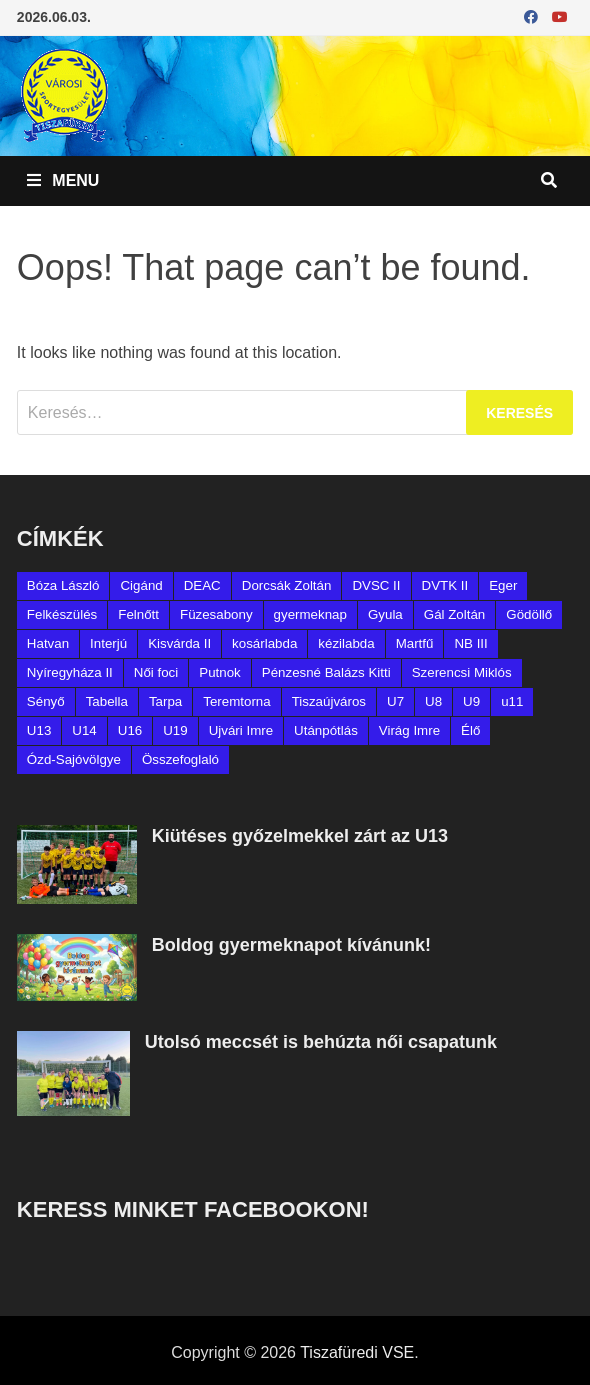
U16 (130, 730)
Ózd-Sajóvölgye (74, 759)
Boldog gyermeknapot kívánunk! (291, 945)
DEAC (202, 585)
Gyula (385, 614)
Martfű (415, 643)
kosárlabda (264, 643)
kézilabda (346, 643)
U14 (84, 730)
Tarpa (165, 701)
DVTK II (445, 585)
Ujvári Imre (241, 730)
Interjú (108, 643)
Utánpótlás (326, 730)
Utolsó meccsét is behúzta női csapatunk (321, 1042)
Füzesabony (216, 614)
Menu (63, 180)
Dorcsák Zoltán (287, 585)
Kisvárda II (179, 643)
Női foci (156, 672)
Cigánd (141, 585)
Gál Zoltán (455, 614)
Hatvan (48, 643)
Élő (470, 730)
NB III (470, 643)
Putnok (220, 672)
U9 (471, 701)
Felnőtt (138, 614)
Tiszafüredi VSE (357, 1352)
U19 (175, 730)
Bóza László (63, 585)
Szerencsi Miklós (462, 672)
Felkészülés (62, 614)
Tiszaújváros (329, 701)
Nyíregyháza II (70, 672)
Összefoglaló (180, 759)
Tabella (107, 701)
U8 (433, 701)
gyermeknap (310, 614)
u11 (512, 701)
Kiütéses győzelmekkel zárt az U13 (300, 836)
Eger (503, 585)
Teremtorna (236, 701)
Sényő (46, 701)
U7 (395, 701)
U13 (39, 730)
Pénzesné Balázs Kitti (326, 672)
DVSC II (376, 585)
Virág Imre (409, 730)
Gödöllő (529, 614)
